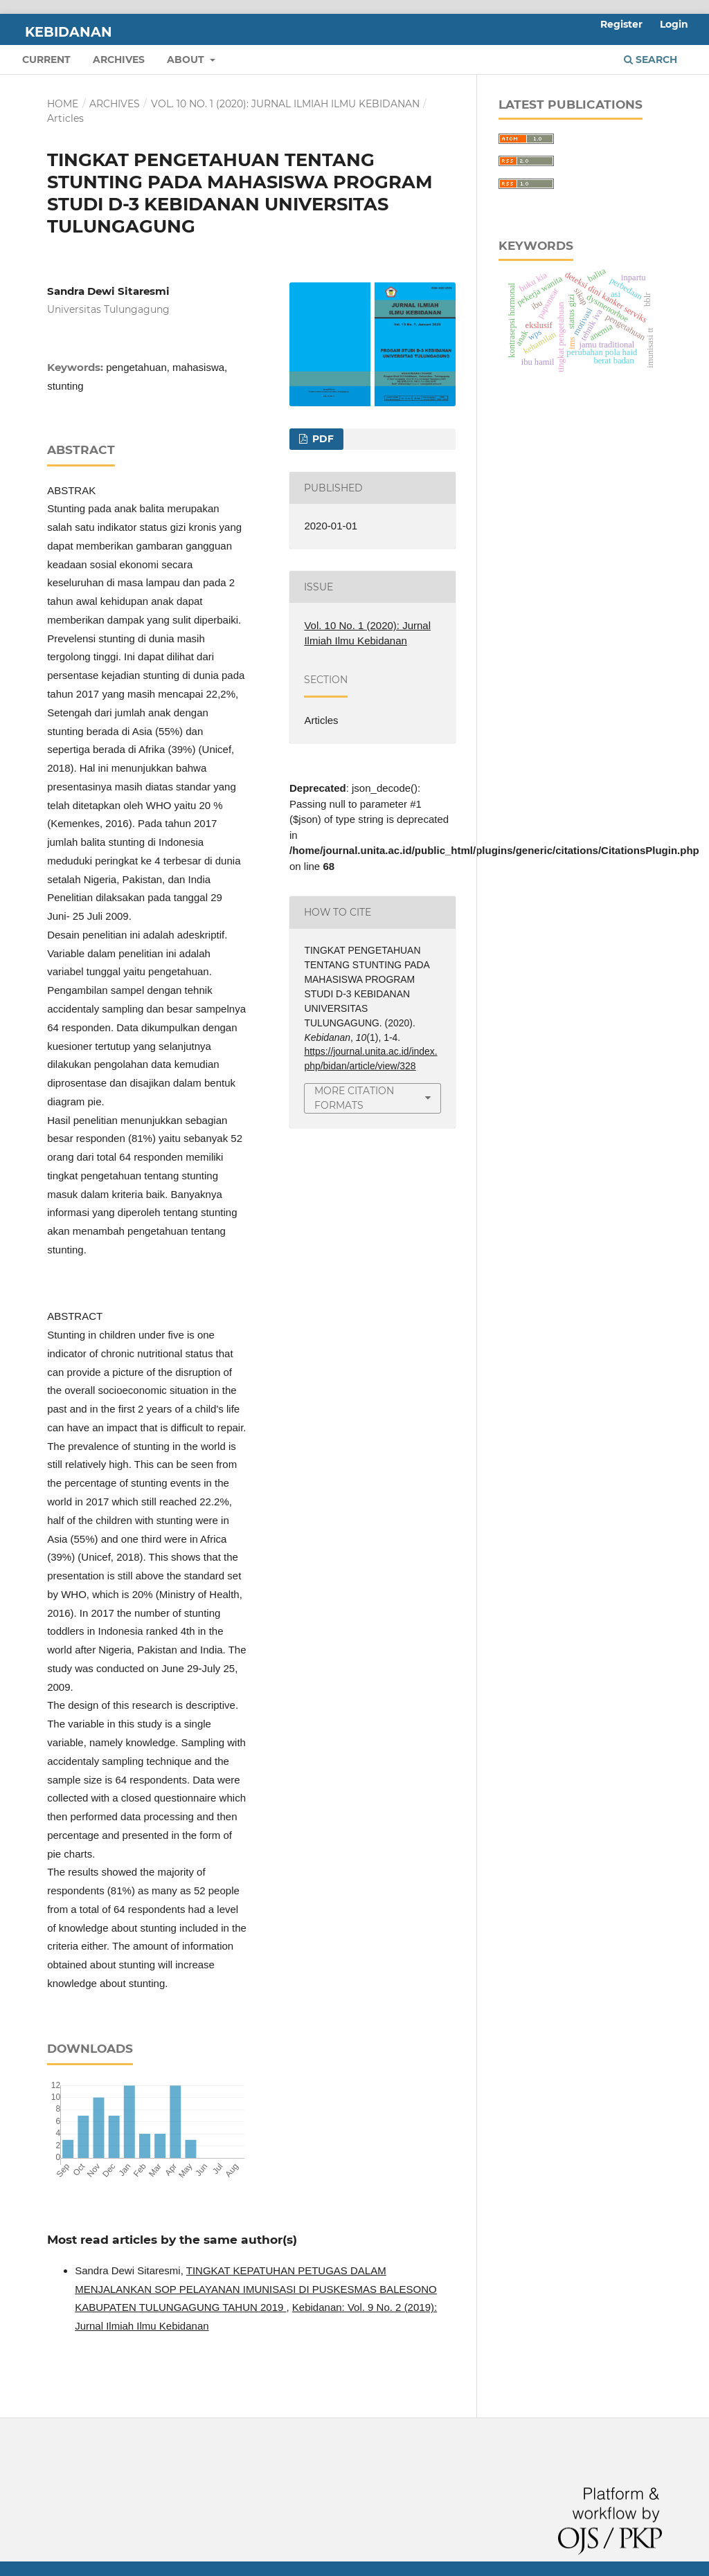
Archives (119, 59)
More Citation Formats (354, 1098)
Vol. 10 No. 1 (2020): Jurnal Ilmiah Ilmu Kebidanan (285, 104)
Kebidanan (68, 32)
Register (621, 24)
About (187, 59)
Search (650, 59)
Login (674, 24)
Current (46, 59)
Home (62, 104)
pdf (321, 439)
